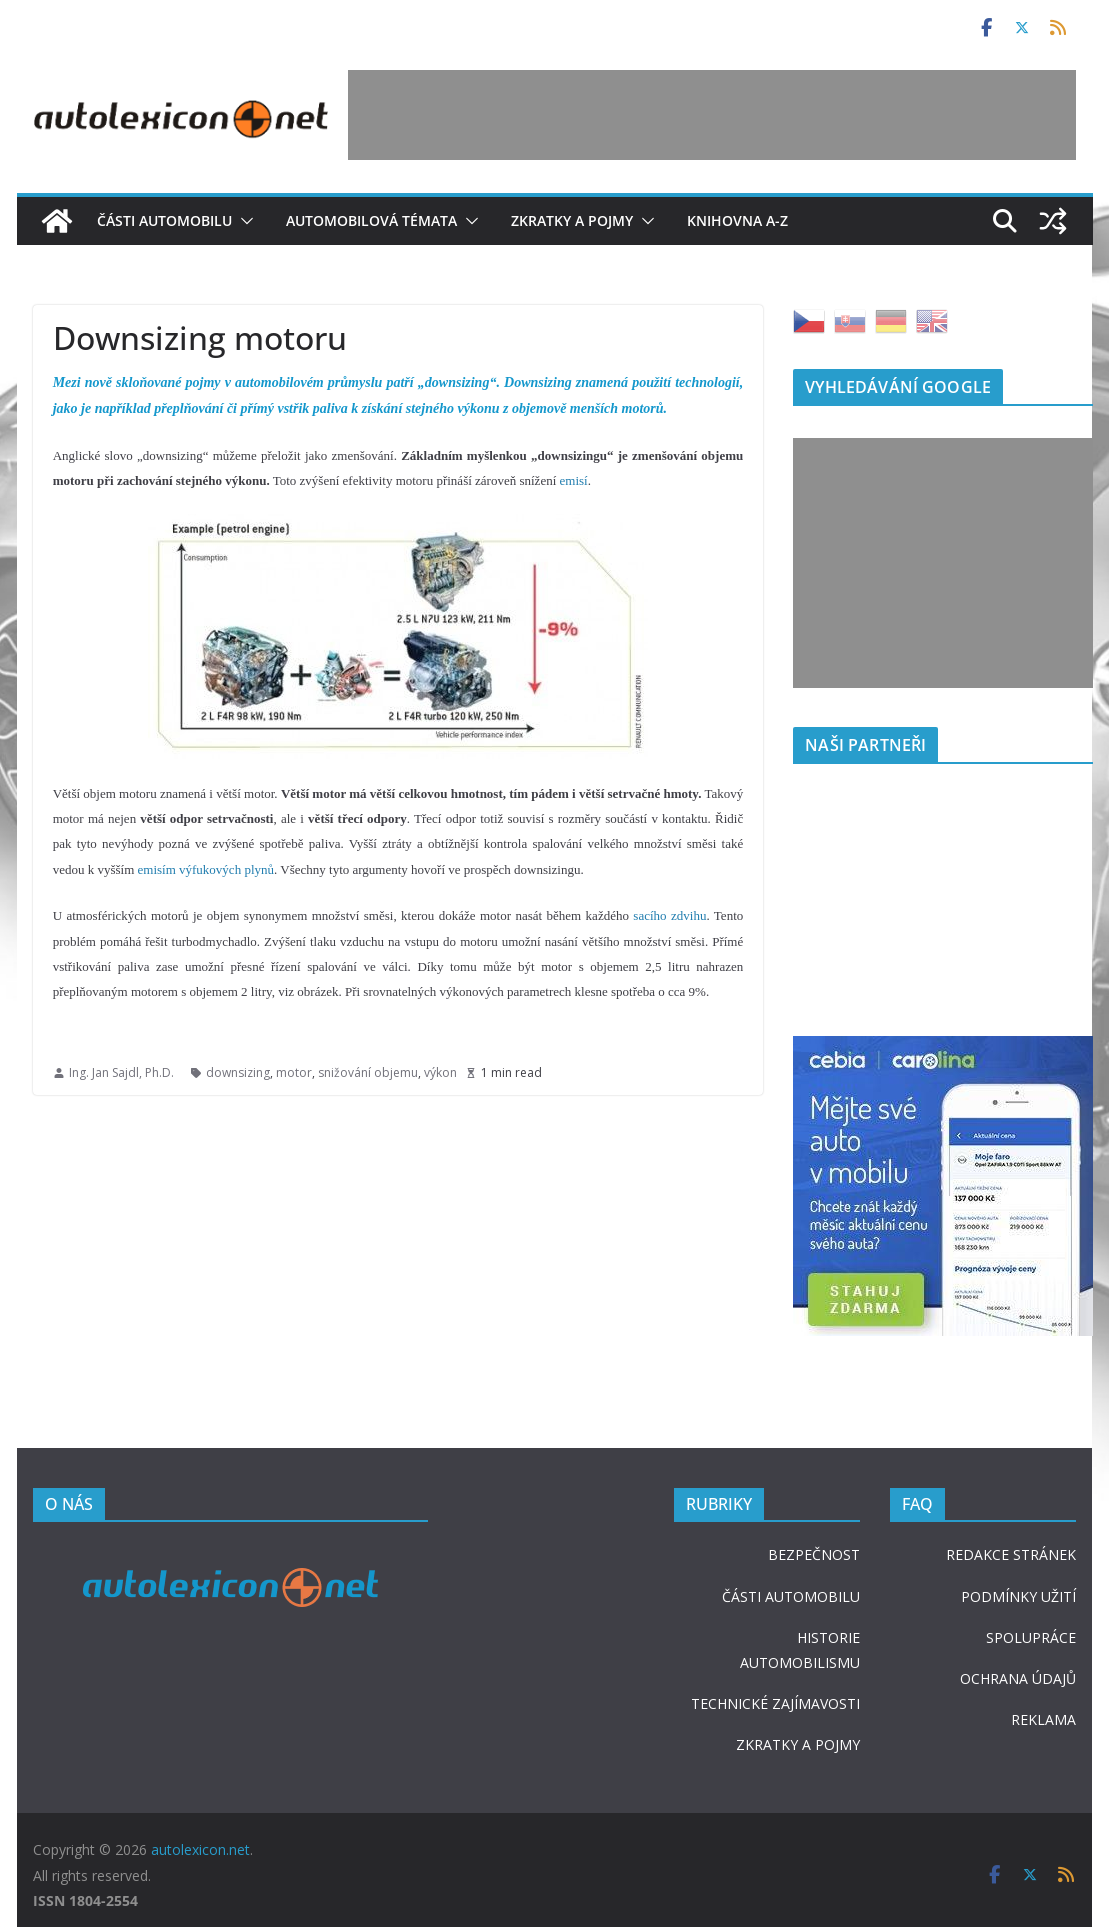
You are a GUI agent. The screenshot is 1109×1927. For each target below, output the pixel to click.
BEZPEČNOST (814, 1554)
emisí (574, 480)
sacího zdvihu (669, 915)
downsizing (238, 1072)
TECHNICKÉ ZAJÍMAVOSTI (775, 1703)
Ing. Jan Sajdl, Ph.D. (121, 1072)
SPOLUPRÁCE (1031, 1637)
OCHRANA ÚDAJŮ (1018, 1678)
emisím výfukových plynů (206, 869)
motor (294, 1072)
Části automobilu (164, 220)
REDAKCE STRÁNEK (1011, 1554)
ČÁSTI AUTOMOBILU (791, 1596)
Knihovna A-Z (737, 220)
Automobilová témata (371, 220)
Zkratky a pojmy (572, 220)
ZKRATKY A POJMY (798, 1744)
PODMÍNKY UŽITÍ (1018, 1596)
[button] (243, 221)
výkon (440, 1072)
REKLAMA (1043, 1719)
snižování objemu (368, 1072)
